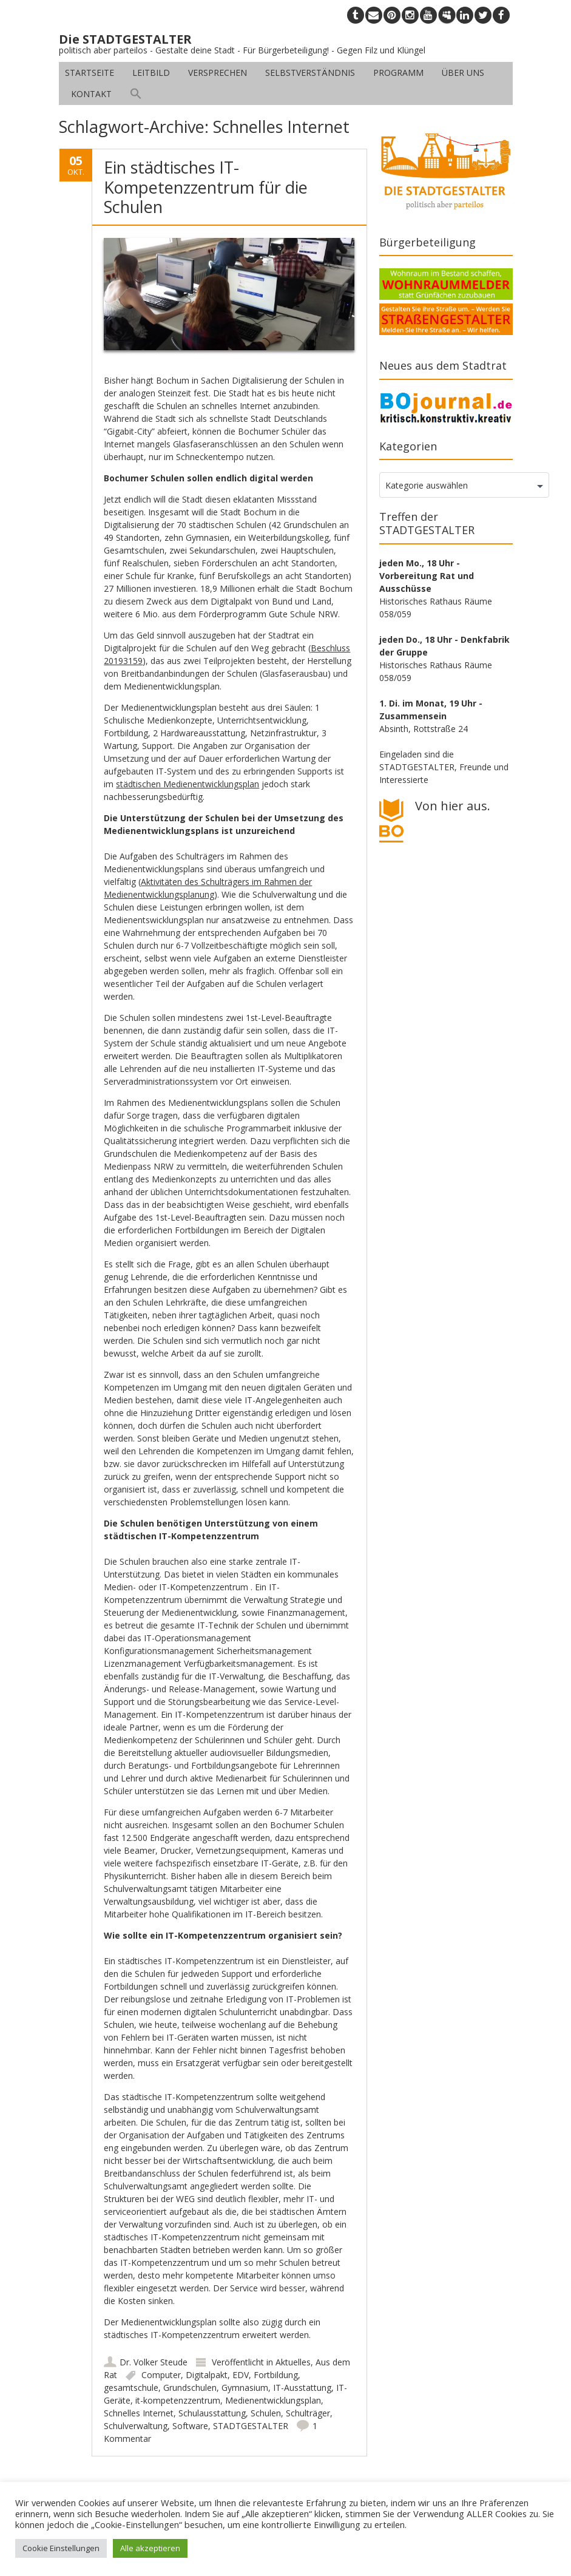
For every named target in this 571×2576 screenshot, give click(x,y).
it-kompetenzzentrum (177, 2400)
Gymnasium (244, 2387)
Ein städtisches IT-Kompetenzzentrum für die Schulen (206, 187)
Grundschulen (190, 2387)
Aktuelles (293, 2362)
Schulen (266, 2413)
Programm (398, 72)
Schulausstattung (212, 2413)
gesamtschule (131, 2387)
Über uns (463, 72)
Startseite (89, 72)
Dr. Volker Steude (154, 2362)
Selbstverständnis (310, 72)
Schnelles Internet (139, 2413)
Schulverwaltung (135, 2426)
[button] (136, 94)
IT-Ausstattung (302, 2387)
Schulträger (308, 2413)
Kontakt (91, 94)
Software (190, 2426)
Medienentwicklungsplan (273, 2400)
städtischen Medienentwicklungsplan (187, 784)
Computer (161, 2375)
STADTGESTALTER (250, 2426)
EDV (240, 2375)
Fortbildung (276, 2375)
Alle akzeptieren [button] (150, 2548)
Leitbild (151, 72)
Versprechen (217, 72)
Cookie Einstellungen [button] (61, 2548)
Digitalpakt (207, 2375)
